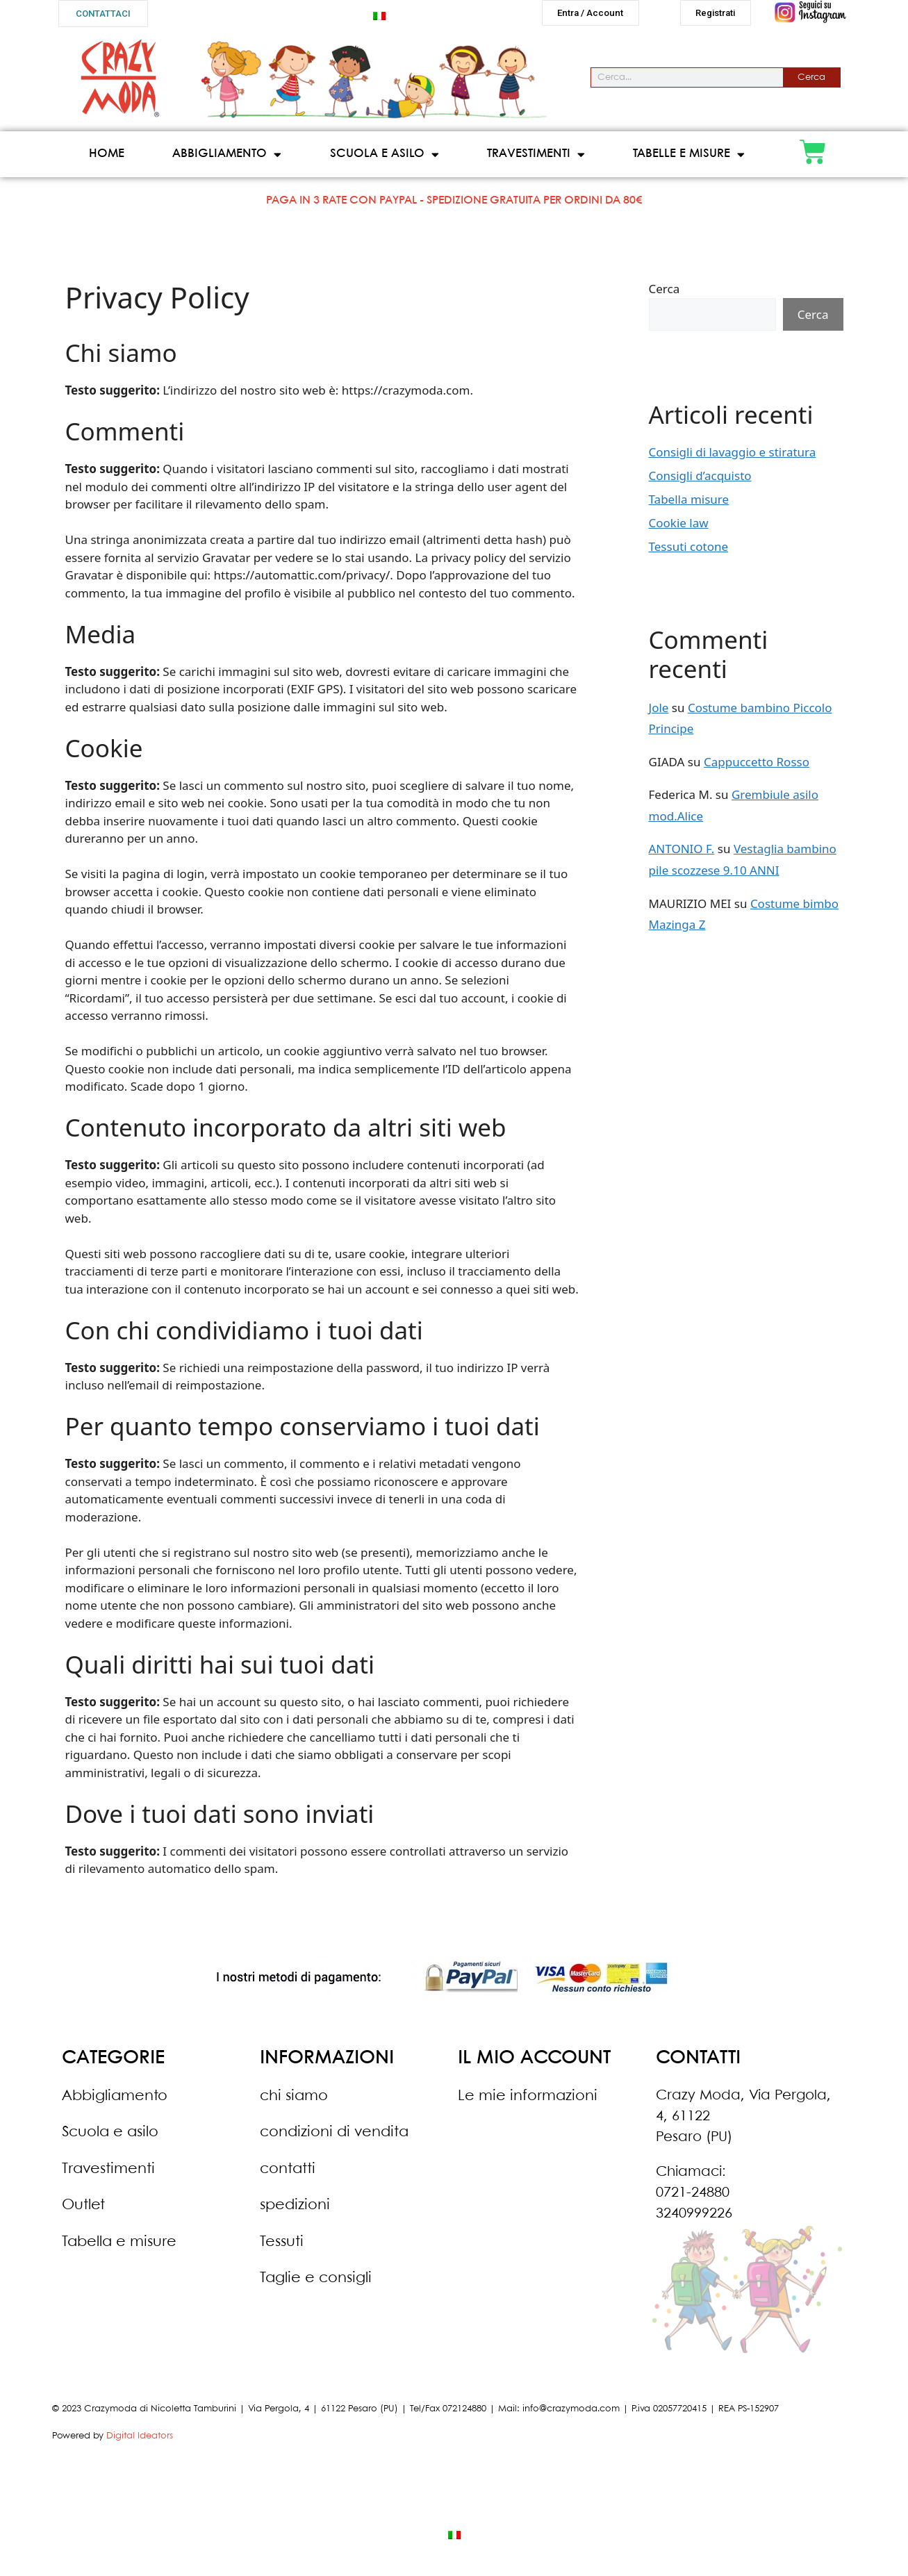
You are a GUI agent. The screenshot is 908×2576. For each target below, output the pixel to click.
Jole (659, 713)
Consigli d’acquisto (700, 481)
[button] (103, 13)
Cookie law (679, 528)
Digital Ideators (139, 2441)
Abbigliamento (226, 160)
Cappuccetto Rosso (756, 767)
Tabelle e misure (689, 160)
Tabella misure (689, 505)
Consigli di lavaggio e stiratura (732, 457)
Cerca (811, 83)
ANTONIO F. (682, 854)
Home (106, 159)
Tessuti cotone (689, 552)
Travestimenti (536, 160)
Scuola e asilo (384, 160)
